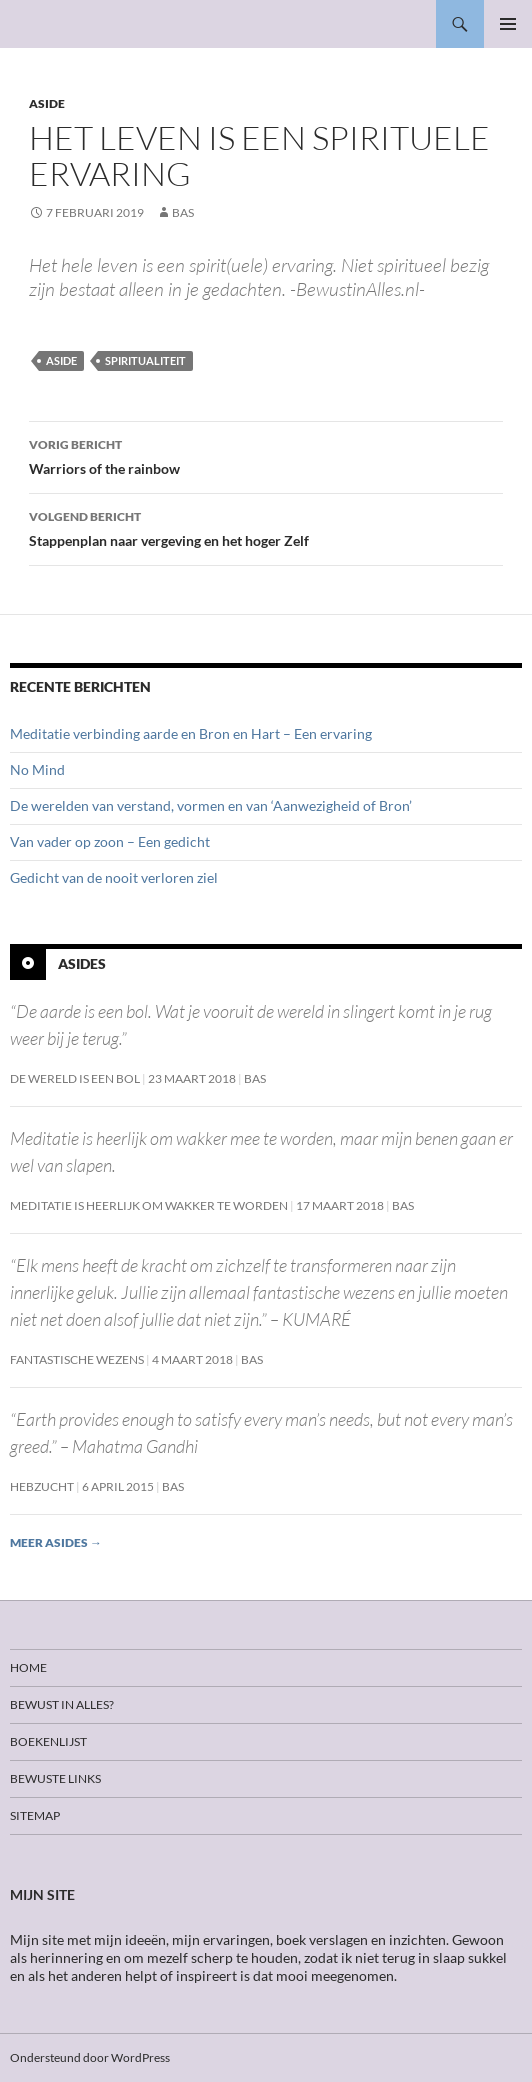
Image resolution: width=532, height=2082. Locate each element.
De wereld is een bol (75, 1078)
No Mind (37, 769)
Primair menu (508, 24)
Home (28, 1667)
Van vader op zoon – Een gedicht (110, 841)
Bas (183, 212)
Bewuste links (55, 1778)
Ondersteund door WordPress (90, 2057)
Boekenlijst (48, 1741)
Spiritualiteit (145, 360)
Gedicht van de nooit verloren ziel (114, 877)
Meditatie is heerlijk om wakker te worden (149, 1205)
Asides (82, 963)
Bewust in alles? (62, 1704)
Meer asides (56, 1542)
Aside (47, 103)
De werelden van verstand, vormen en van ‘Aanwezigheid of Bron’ (211, 805)
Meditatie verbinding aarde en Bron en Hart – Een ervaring (191, 733)
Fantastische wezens (77, 1359)
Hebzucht (42, 1486)
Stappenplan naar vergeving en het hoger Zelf (266, 527)
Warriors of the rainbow (266, 455)
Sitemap (35, 1815)
